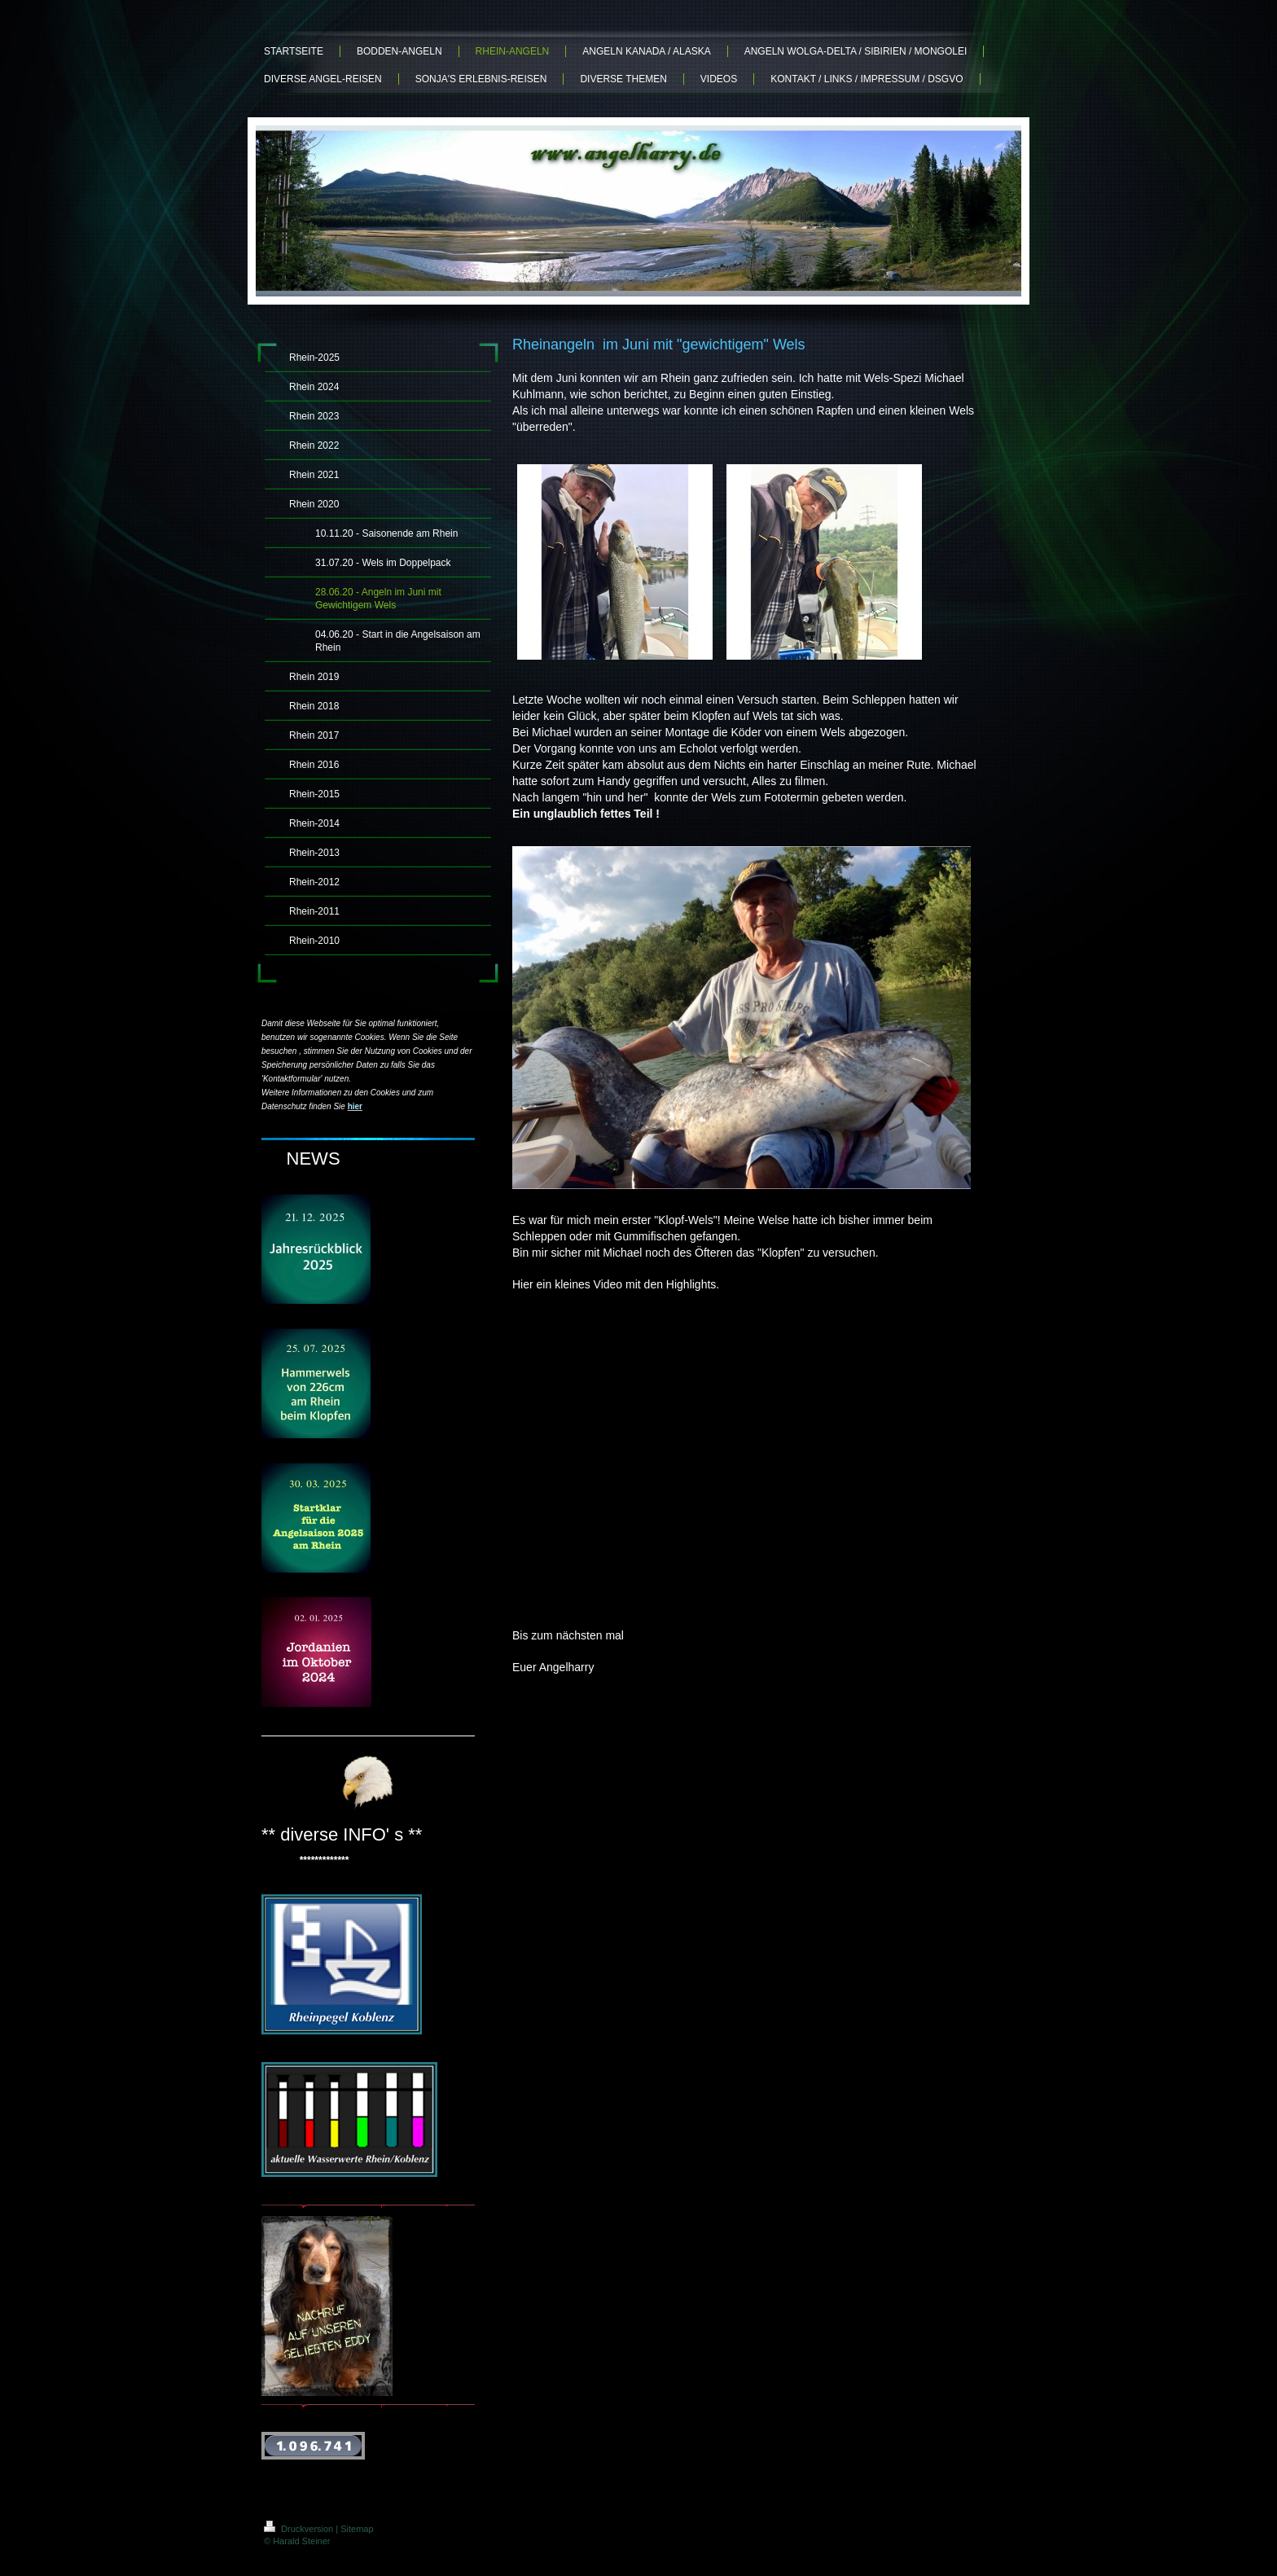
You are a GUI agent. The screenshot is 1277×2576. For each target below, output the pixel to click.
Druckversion (300, 2529)
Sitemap (356, 2529)
